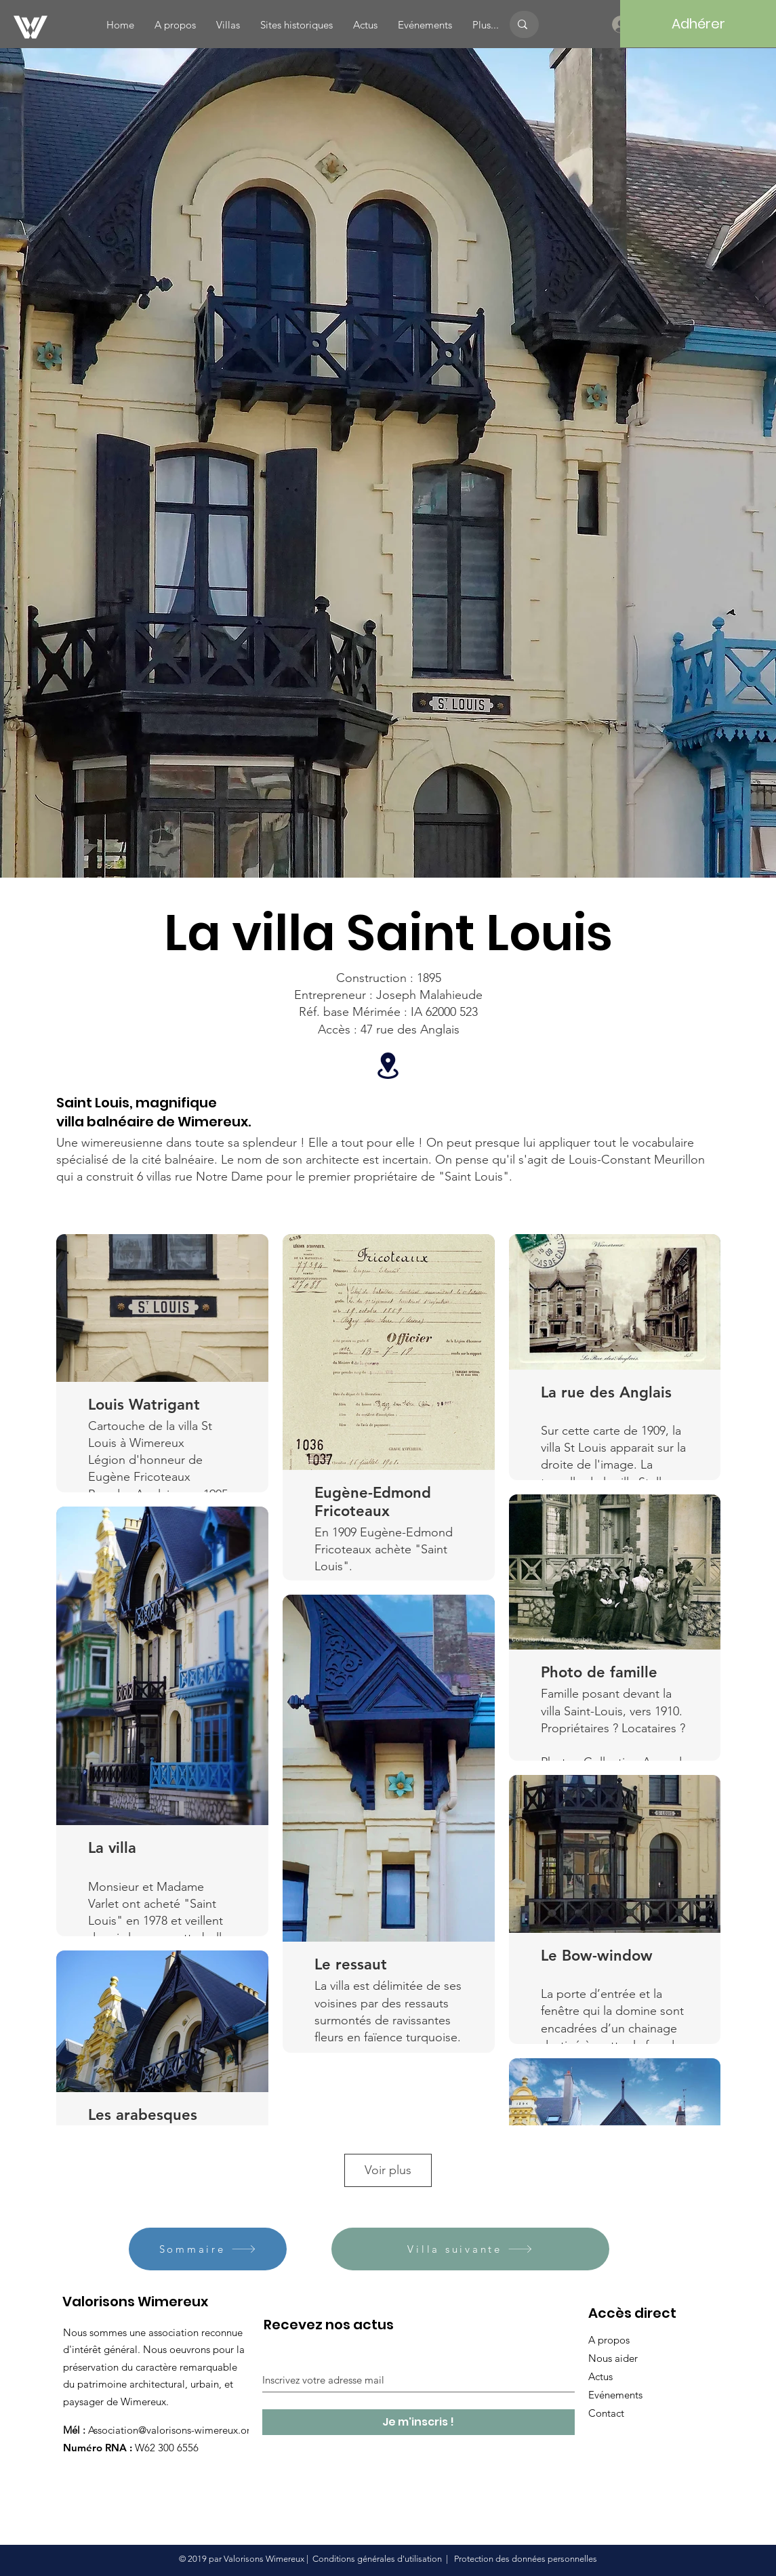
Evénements (615, 2394)
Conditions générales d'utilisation (377, 2559)
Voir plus (388, 2170)
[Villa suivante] (470, 2249)
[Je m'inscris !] (418, 2422)
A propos (609, 2339)
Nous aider (613, 2358)
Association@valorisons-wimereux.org (172, 2430)
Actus (600, 2376)
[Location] (388, 1065)
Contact (606, 2413)
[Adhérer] (698, 23)
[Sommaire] (208, 2249)
